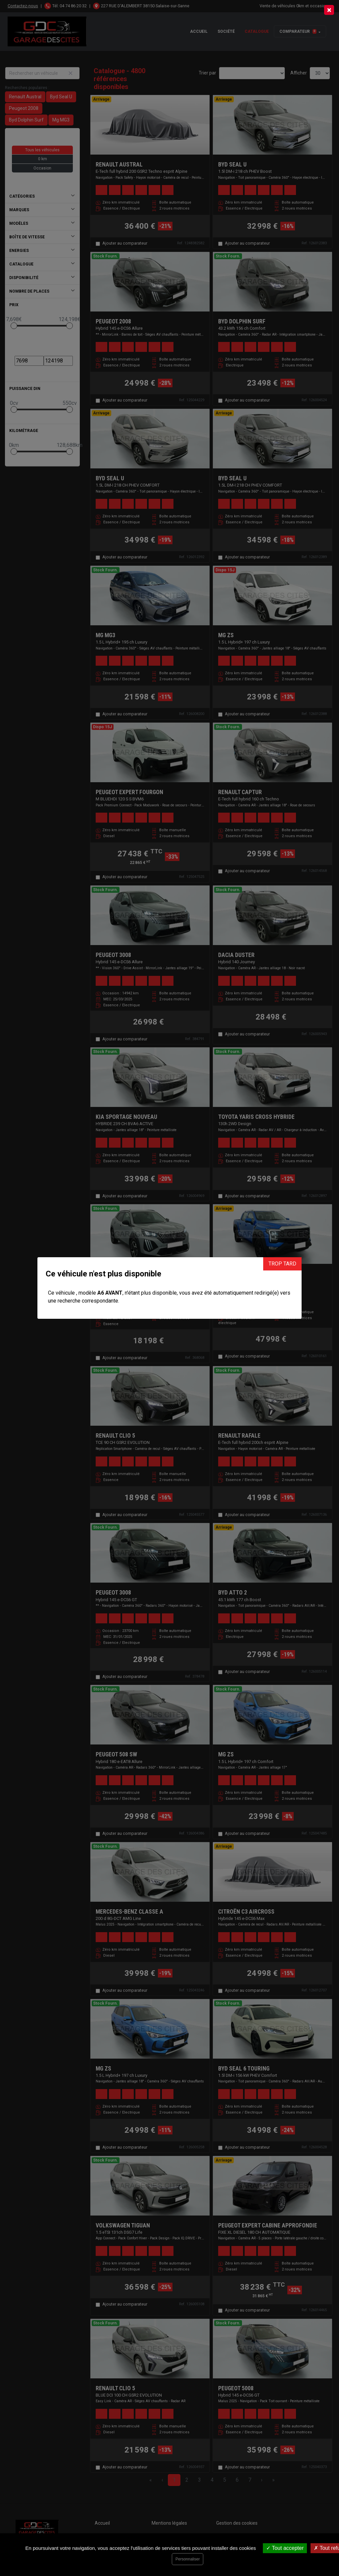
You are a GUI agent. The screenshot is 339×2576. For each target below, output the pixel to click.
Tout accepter (285, 2548)
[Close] (329, 10)
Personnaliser (187, 2559)
